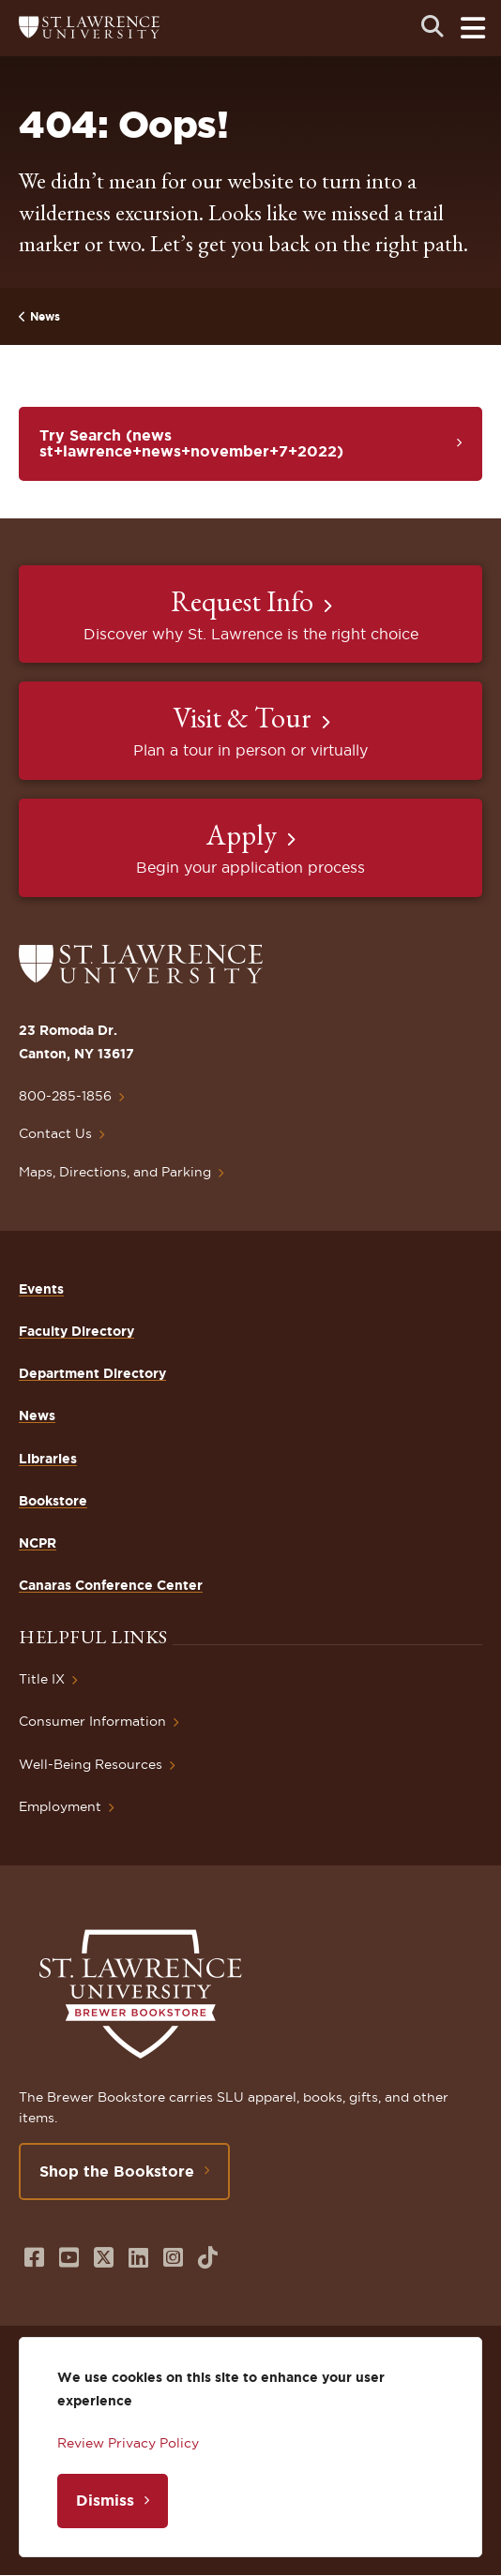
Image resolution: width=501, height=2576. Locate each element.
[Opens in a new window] (34, 2258)
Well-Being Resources (90, 1764)
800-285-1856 (65, 1095)
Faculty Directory (76, 1331)
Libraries (48, 1458)
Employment (60, 1806)
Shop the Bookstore (116, 2171)
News (45, 316)
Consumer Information (92, 1721)
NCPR (37, 1542)
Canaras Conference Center (111, 1585)
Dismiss (105, 2500)
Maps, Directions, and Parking (115, 1171)
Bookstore (53, 1500)
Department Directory (92, 1373)
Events (41, 1288)
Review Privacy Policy (128, 2442)
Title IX (42, 1678)
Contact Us (55, 1133)
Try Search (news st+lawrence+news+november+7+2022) (191, 443)
